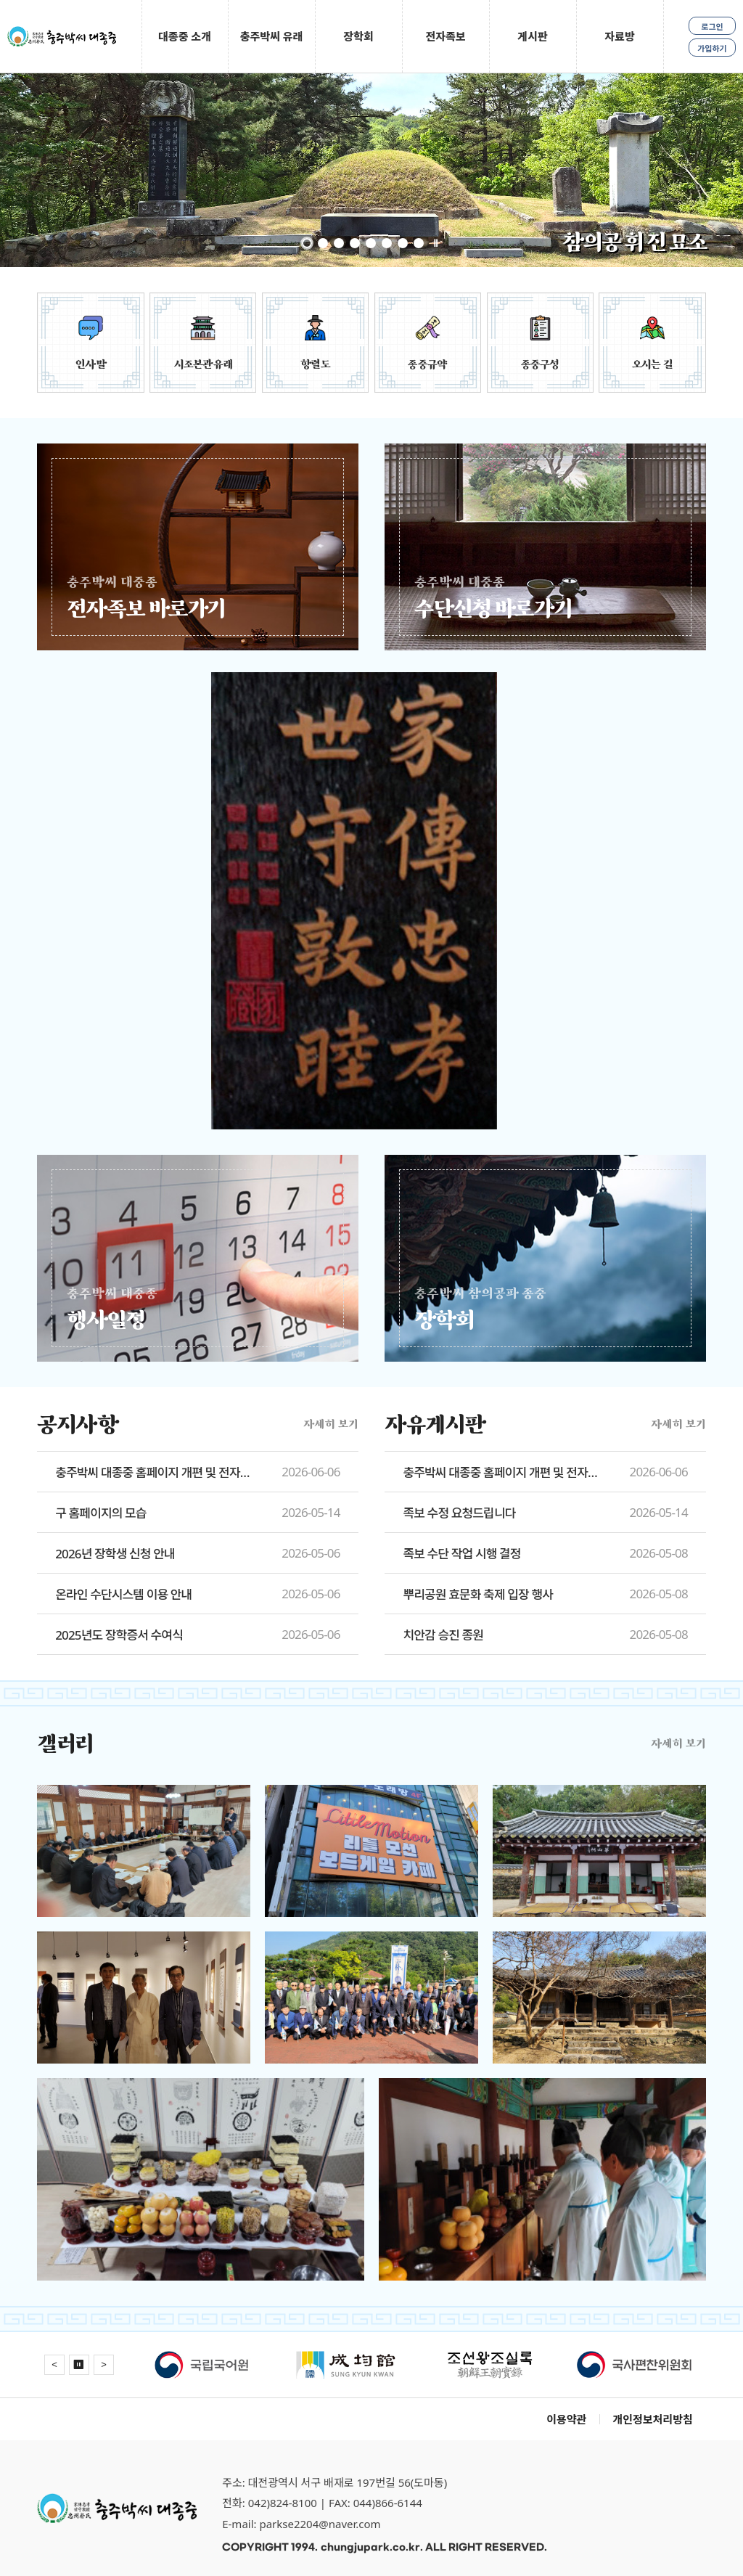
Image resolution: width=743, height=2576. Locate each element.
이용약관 (566, 2419)
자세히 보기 (330, 1423)
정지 (435, 243)
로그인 (712, 26)
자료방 (619, 36)
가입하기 (711, 48)
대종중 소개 (184, 36)
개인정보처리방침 (652, 2419)
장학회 (358, 36)
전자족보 (445, 36)
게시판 (532, 36)
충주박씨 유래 (271, 36)
